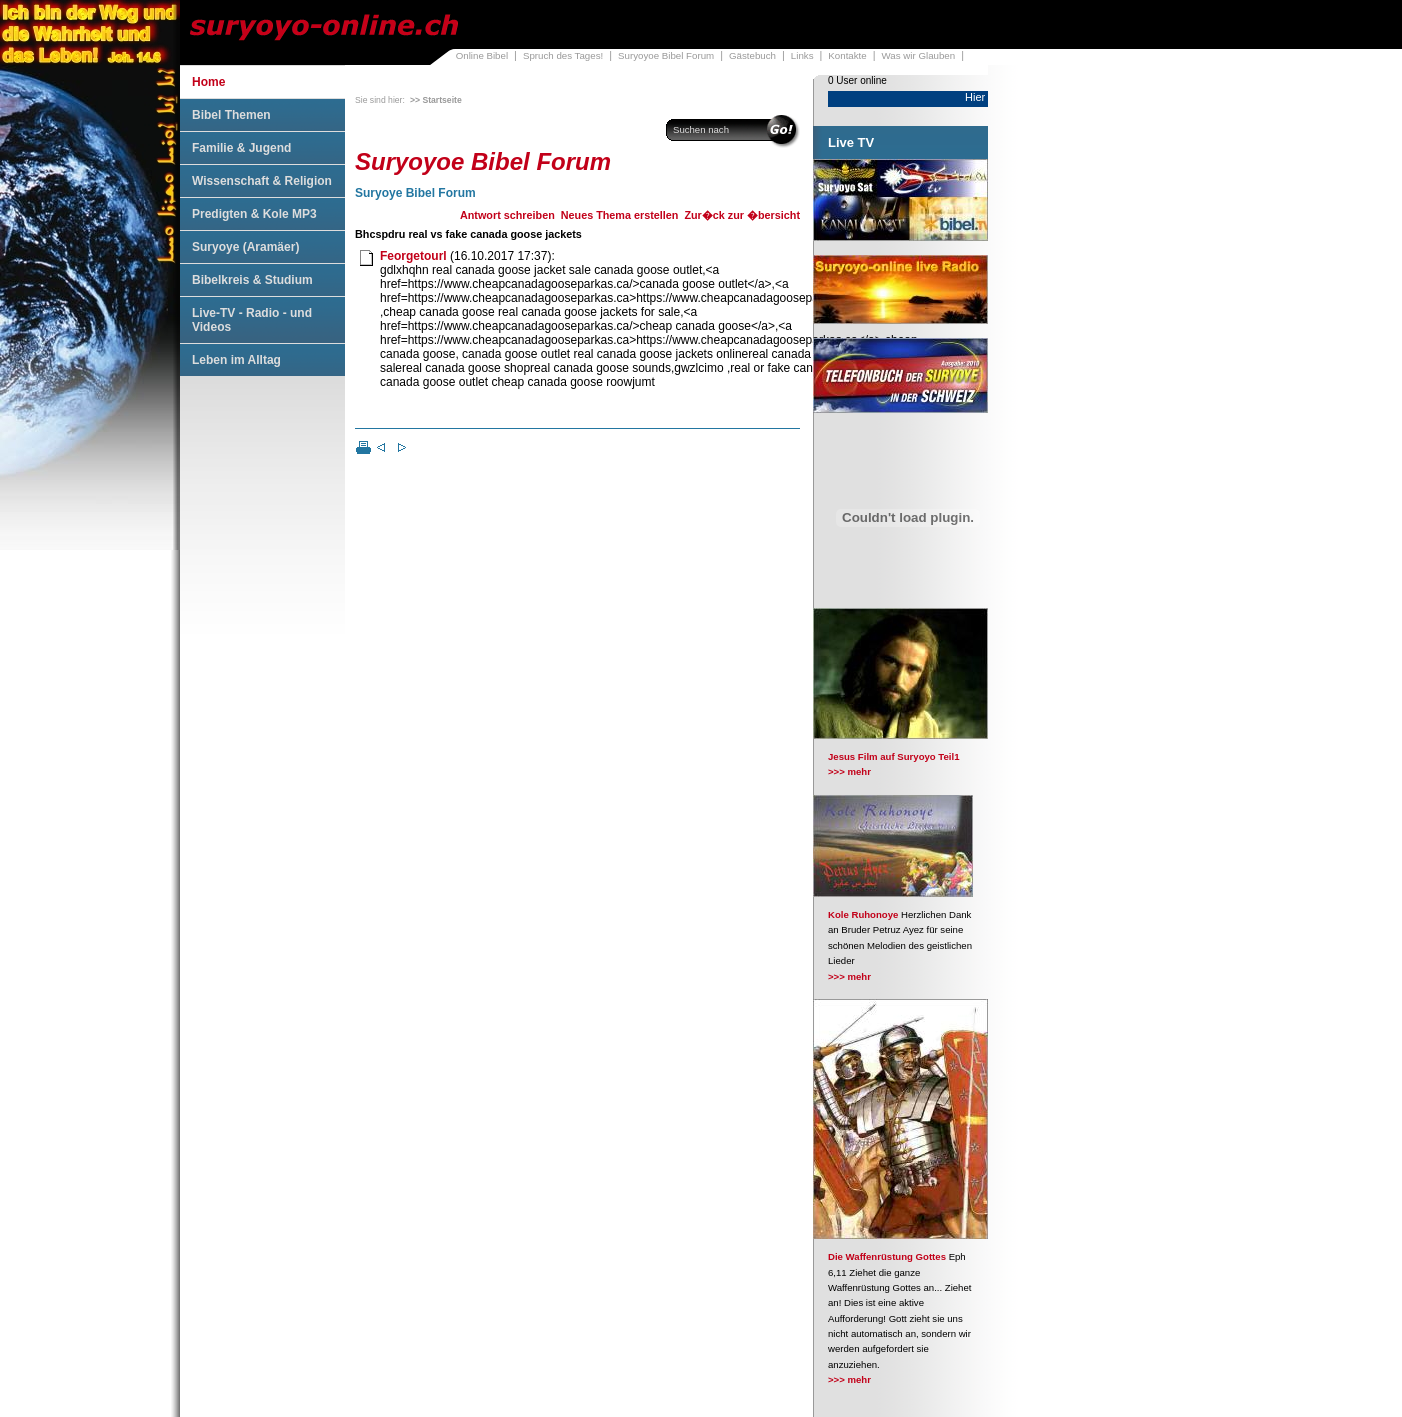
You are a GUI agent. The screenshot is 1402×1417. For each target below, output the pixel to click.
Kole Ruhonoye (863, 914)
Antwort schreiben (507, 215)
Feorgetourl (413, 256)
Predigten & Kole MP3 (254, 214)
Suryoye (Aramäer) (245, 247)
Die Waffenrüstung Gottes (887, 1256)
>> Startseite (436, 100)
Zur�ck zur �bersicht (742, 215)
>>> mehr (849, 771)
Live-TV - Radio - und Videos (252, 320)
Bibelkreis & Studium (252, 280)
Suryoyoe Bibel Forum (666, 55)
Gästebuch (752, 55)
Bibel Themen (231, 115)
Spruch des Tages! (563, 55)
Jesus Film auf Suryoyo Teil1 (894, 756)
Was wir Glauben (919, 55)
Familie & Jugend (241, 148)
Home (208, 82)
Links (802, 55)
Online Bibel (482, 55)
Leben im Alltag (236, 360)
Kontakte (847, 55)
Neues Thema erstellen (620, 215)
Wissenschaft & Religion (262, 181)
